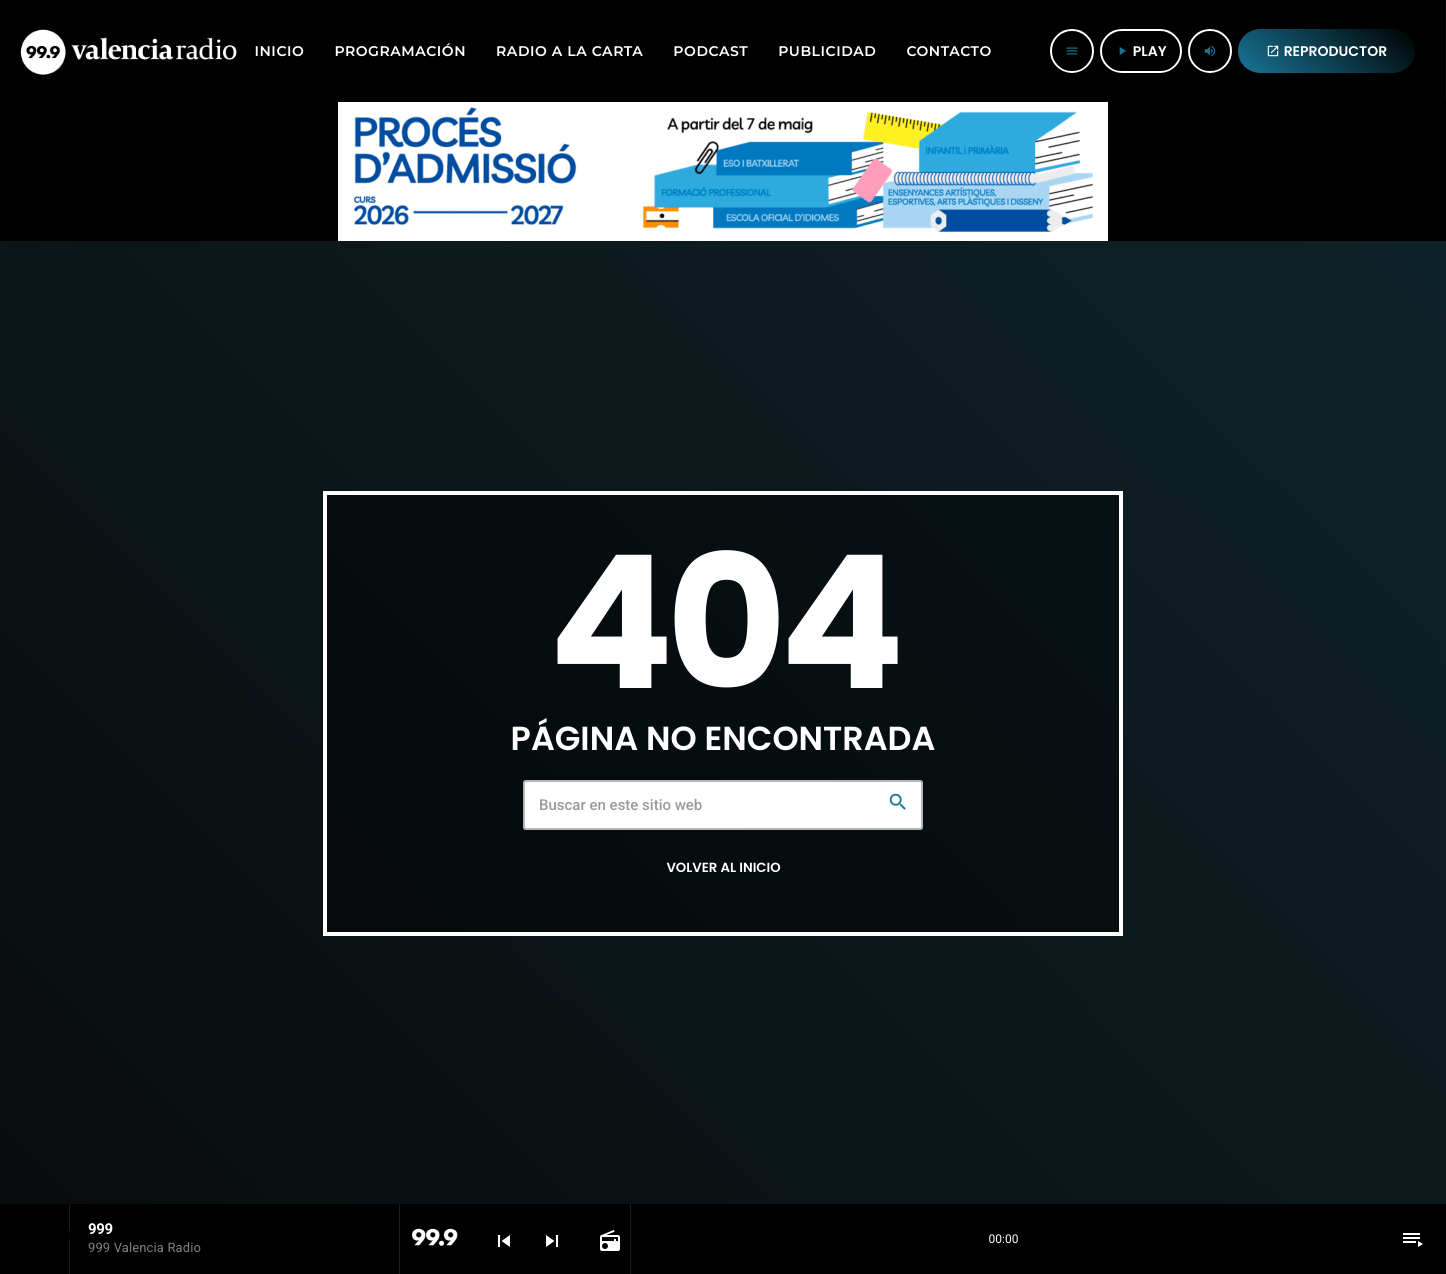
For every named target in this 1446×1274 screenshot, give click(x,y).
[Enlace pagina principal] (128, 51)
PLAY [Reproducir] (1141, 51)
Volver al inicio (723, 867)
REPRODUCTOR (1327, 51)
